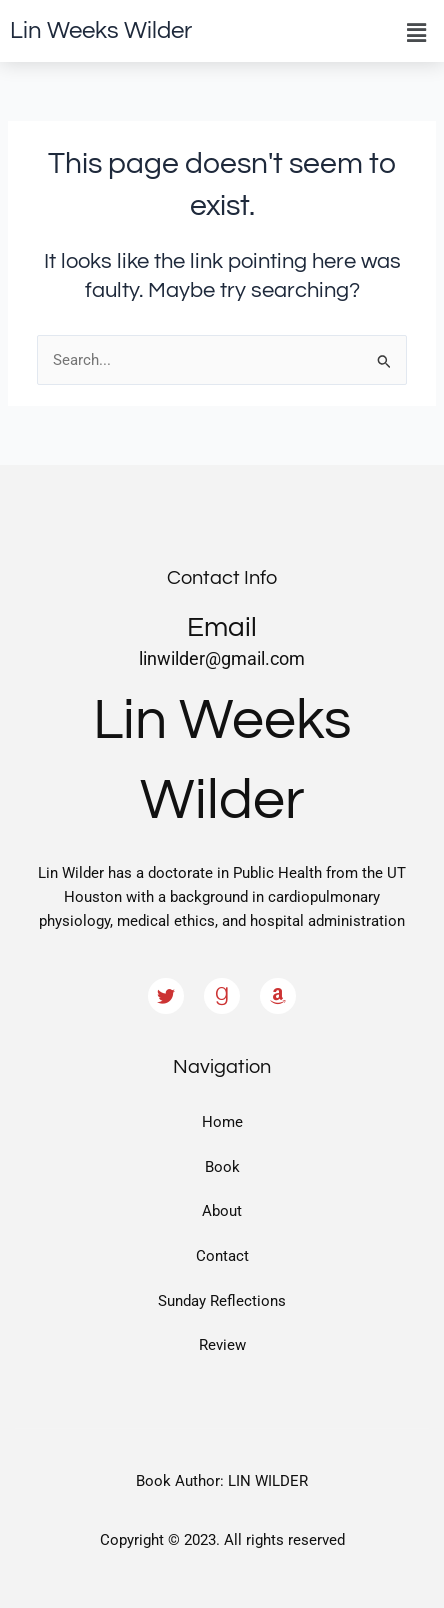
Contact (222, 1256)
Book (222, 1167)
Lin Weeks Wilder (101, 30)
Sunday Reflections (222, 1301)
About (222, 1211)
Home (222, 1122)
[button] (417, 33)
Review (222, 1345)
